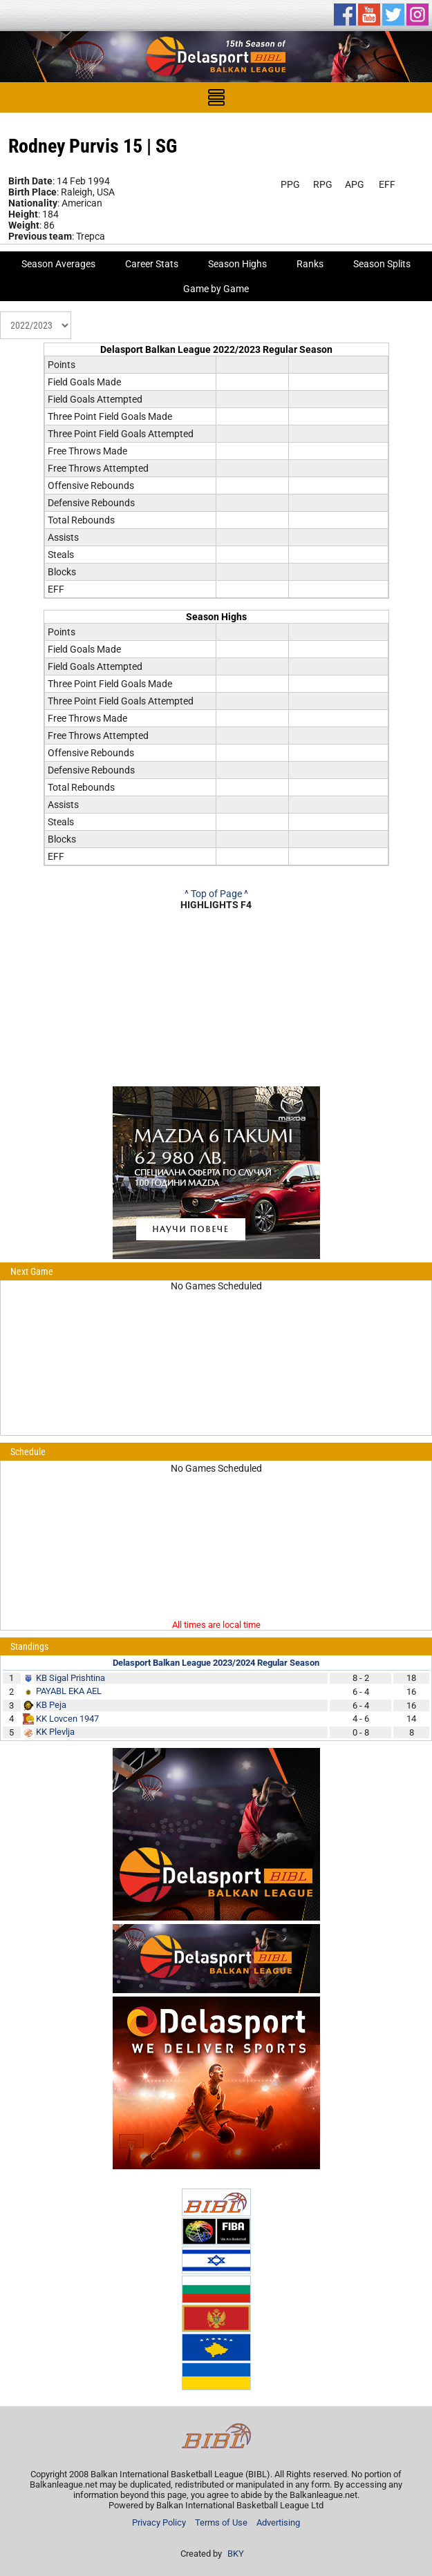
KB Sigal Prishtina (70, 1678)
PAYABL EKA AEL (69, 1691)
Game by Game (216, 288)
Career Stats (151, 263)
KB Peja (51, 1705)
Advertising (278, 2522)
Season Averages (58, 263)
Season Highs (237, 263)
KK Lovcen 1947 (67, 1718)
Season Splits (382, 263)
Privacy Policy (159, 2522)
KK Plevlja (55, 1732)
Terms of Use (221, 2522)
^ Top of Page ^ (216, 893)
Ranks (310, 263)
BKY (235, 2553)
